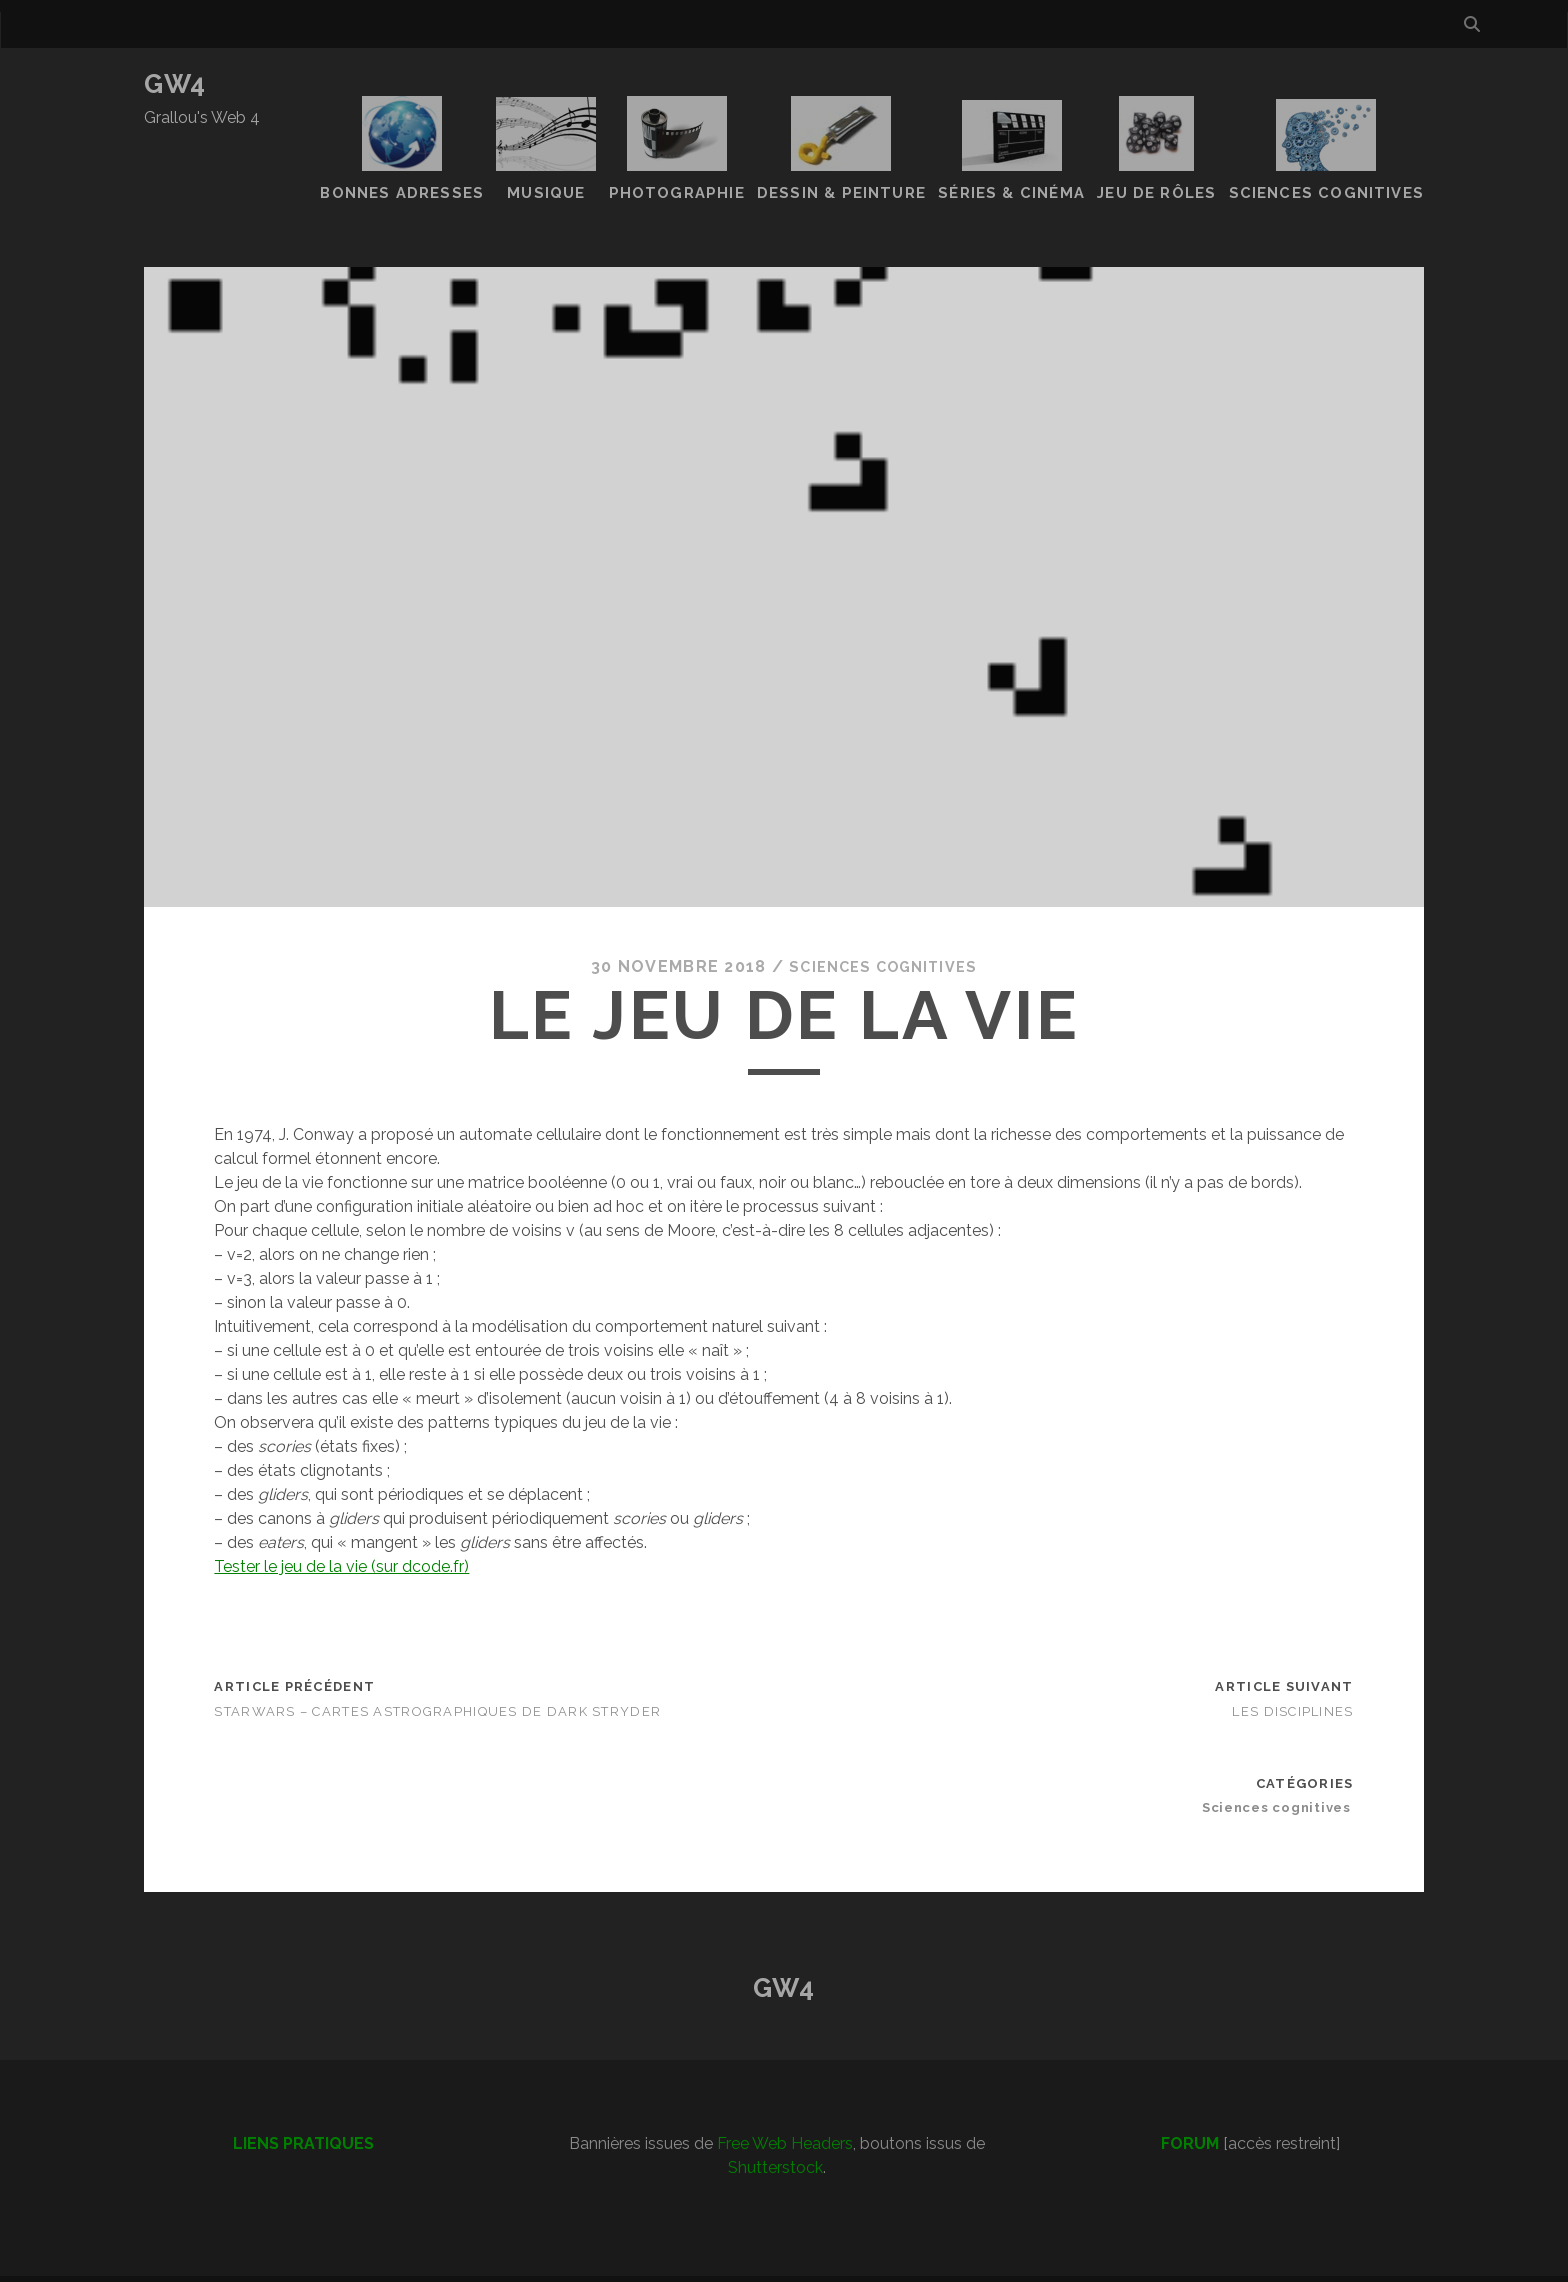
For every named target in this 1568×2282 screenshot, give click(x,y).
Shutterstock (775, 2130)
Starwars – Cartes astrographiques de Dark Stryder (437, 1673)
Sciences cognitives (883, 928)
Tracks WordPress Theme (699, 2259)
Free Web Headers (785, 2106)
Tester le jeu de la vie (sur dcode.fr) (341, 1528)
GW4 (175, 84)
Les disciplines (1292, 1673)
